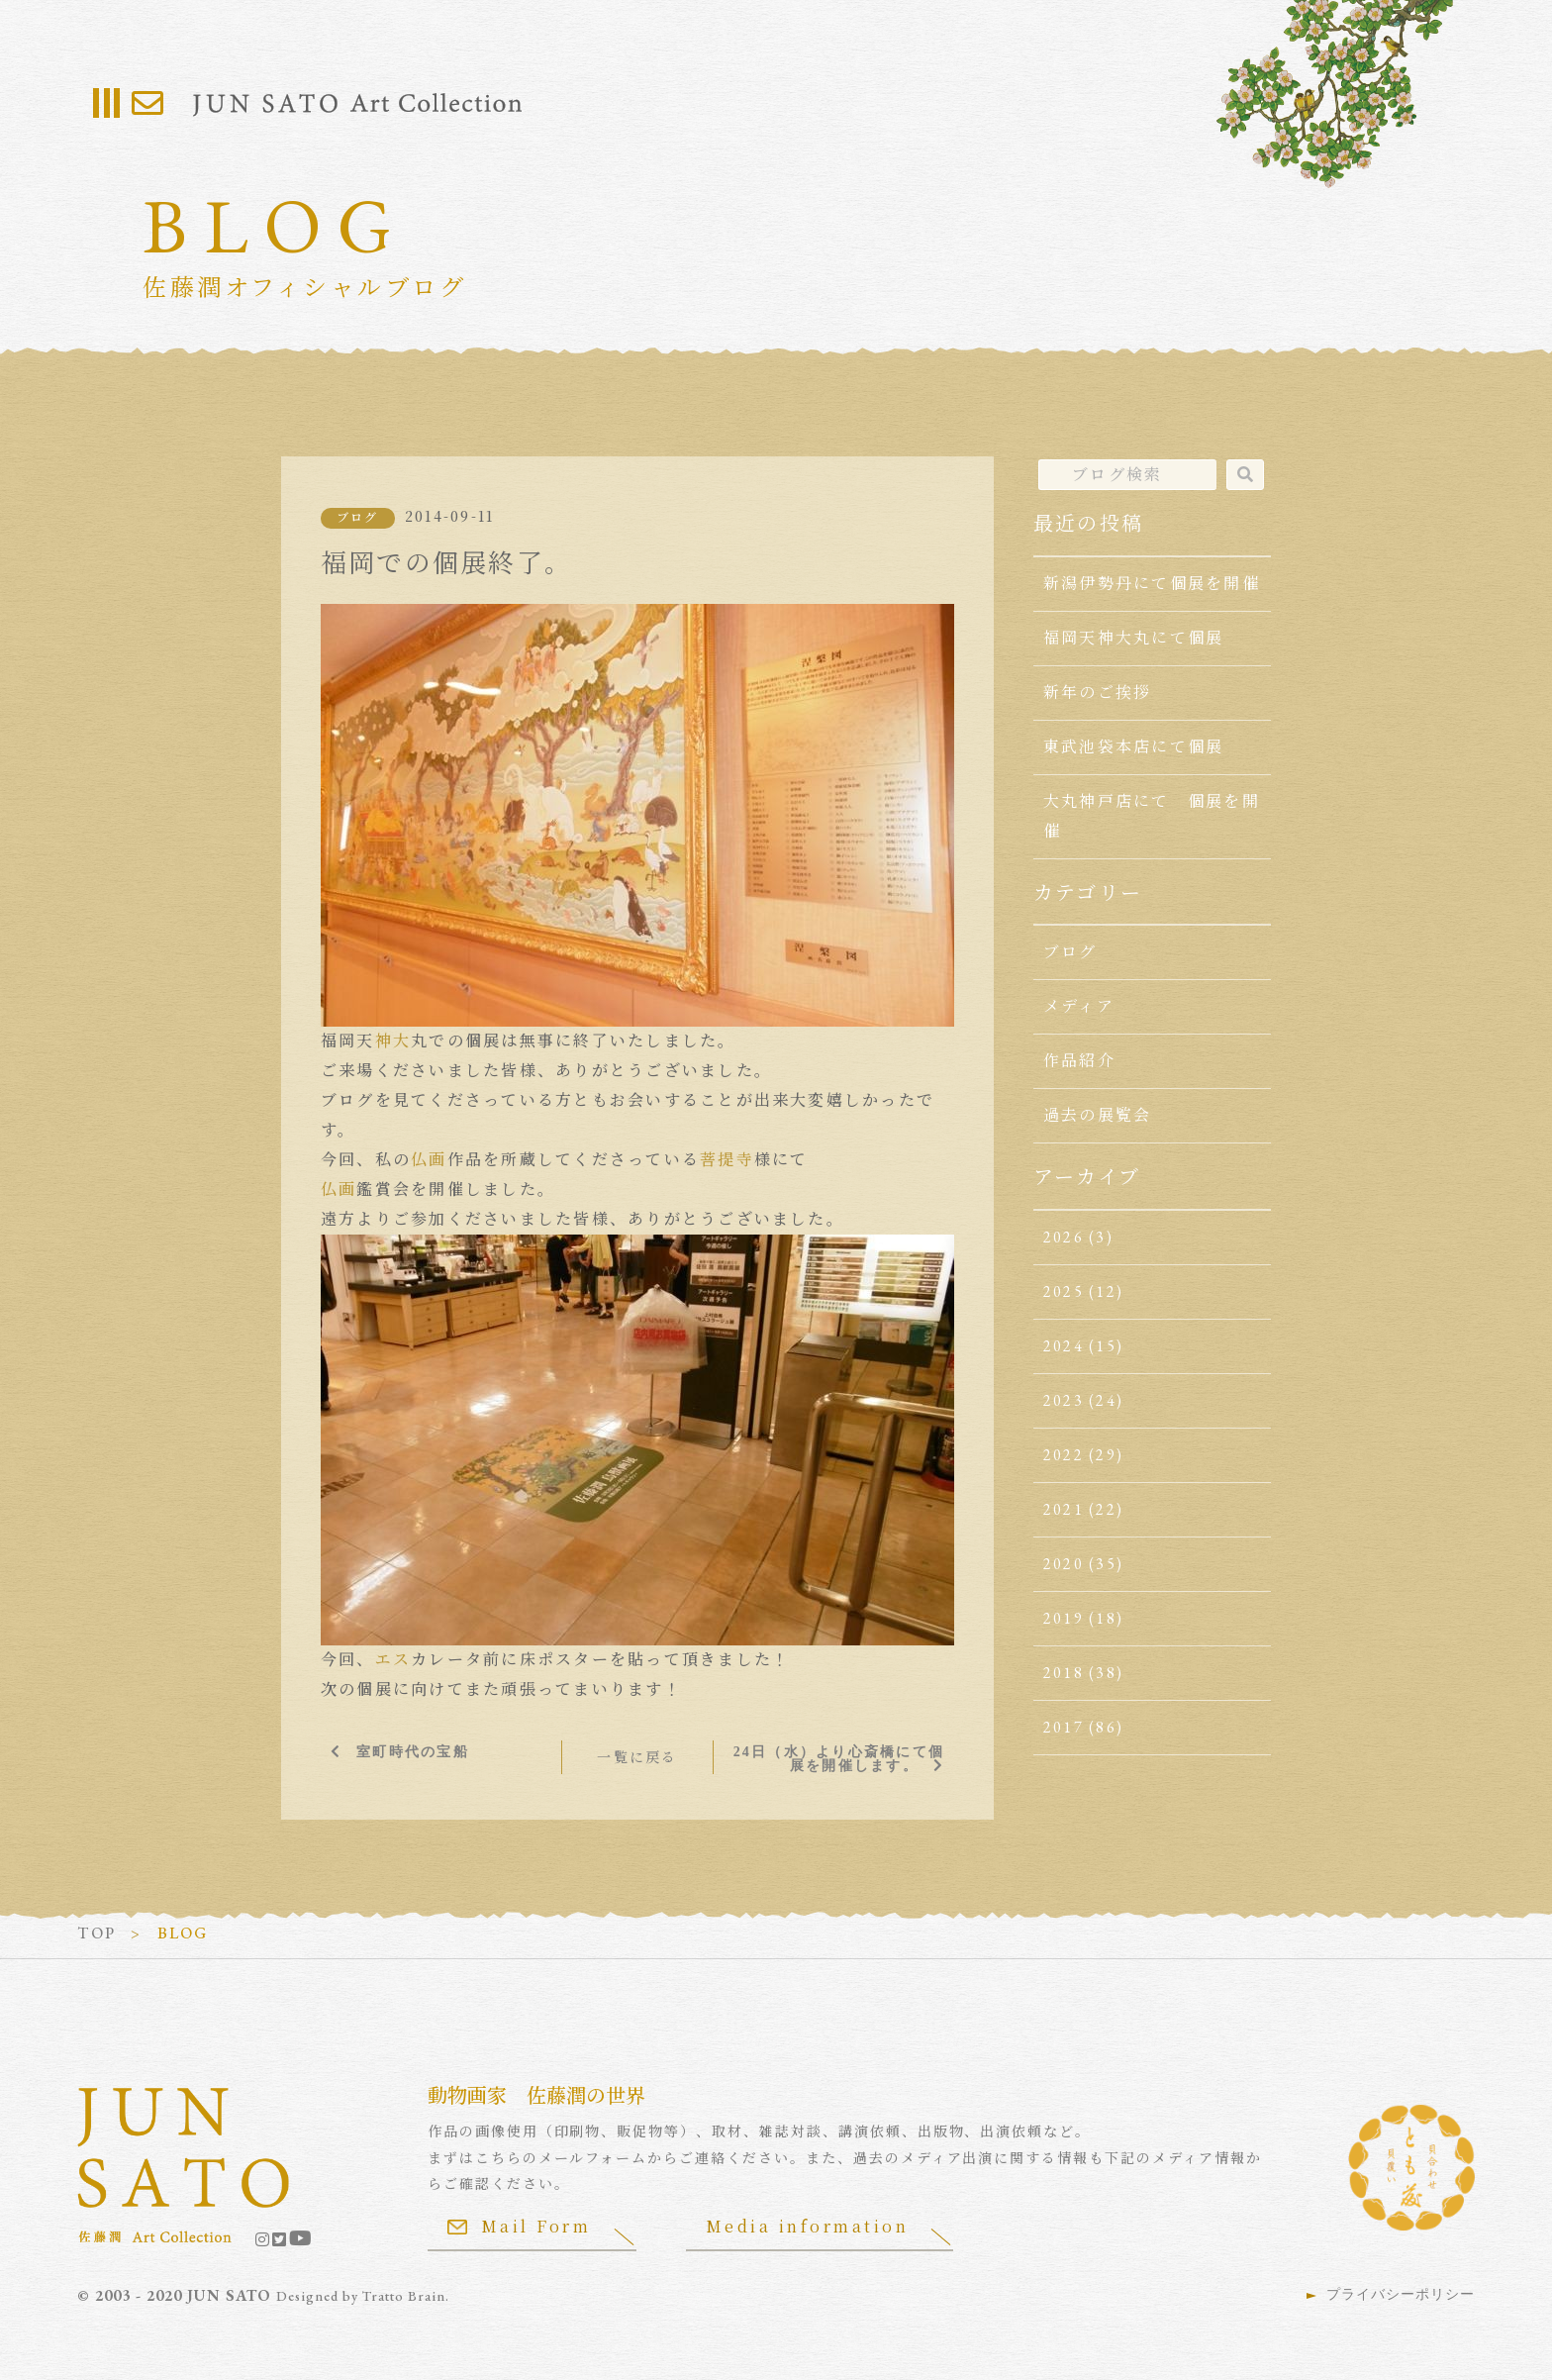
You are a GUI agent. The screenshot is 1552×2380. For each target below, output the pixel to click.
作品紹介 (1079, 1060)
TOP (96, 1933)
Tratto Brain (403, 2296)
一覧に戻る (637, 1757)
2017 (1063, 1727)
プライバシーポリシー (1400, 2294)
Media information (808, 2226)
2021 (1063, 1509)
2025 (1063, 1291)
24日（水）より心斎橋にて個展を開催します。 (838, 1758)
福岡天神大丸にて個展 (1133, 638)
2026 (1063, 1237)
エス (393, 1659)
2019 (1063, 1618)
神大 (393, 1041)
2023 (1063, 1400)
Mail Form (519, 2226)
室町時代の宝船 (412, 1751)
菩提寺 (727, 1159)
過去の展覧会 (1097, 1115)
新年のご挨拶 (1097, 692)
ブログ (358, 518)
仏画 (428, 1159)
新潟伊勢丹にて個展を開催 (1151, 583)
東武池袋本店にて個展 (1133, 747)
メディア (1079, 1006)
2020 (1063, 1563)
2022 (1063, 1454)
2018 (1063, 1672)
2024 (1063, 1346)
